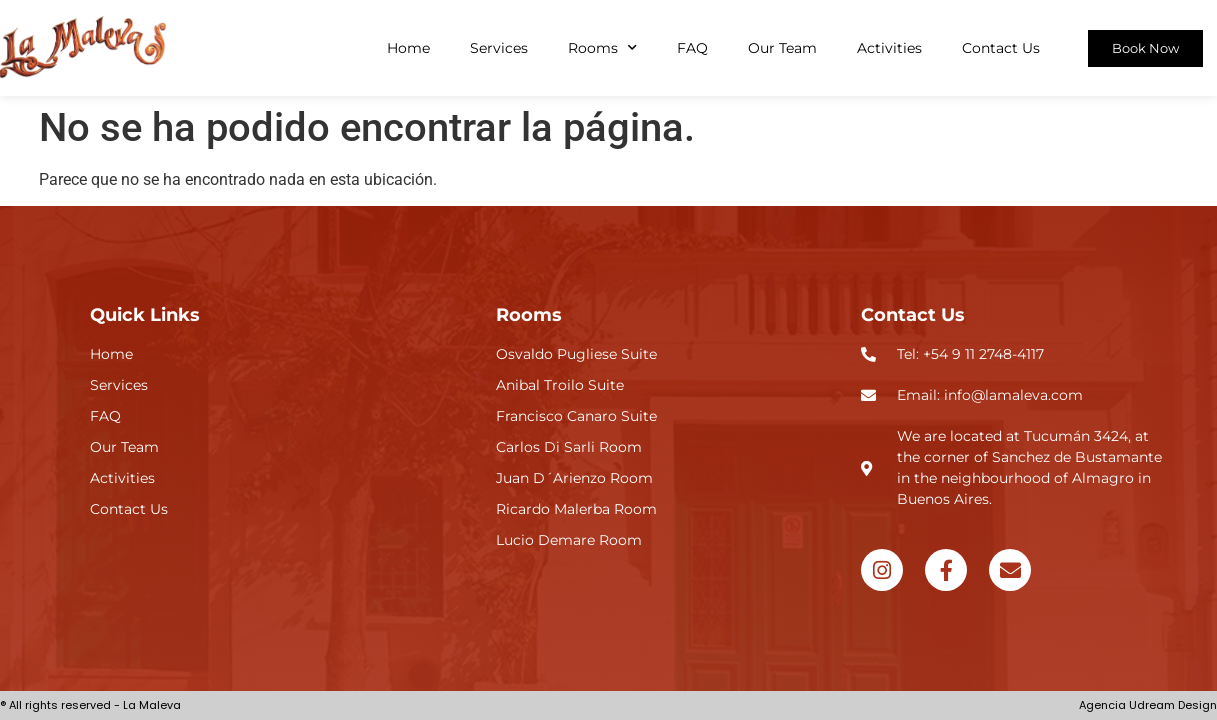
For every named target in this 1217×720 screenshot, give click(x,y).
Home (408, 48)
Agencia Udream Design (1148, 705)
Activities (889, 48)
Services (499, 48)
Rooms (602, 48)
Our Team (782, 48)
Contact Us (1001, 48)
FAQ (692, 48)
